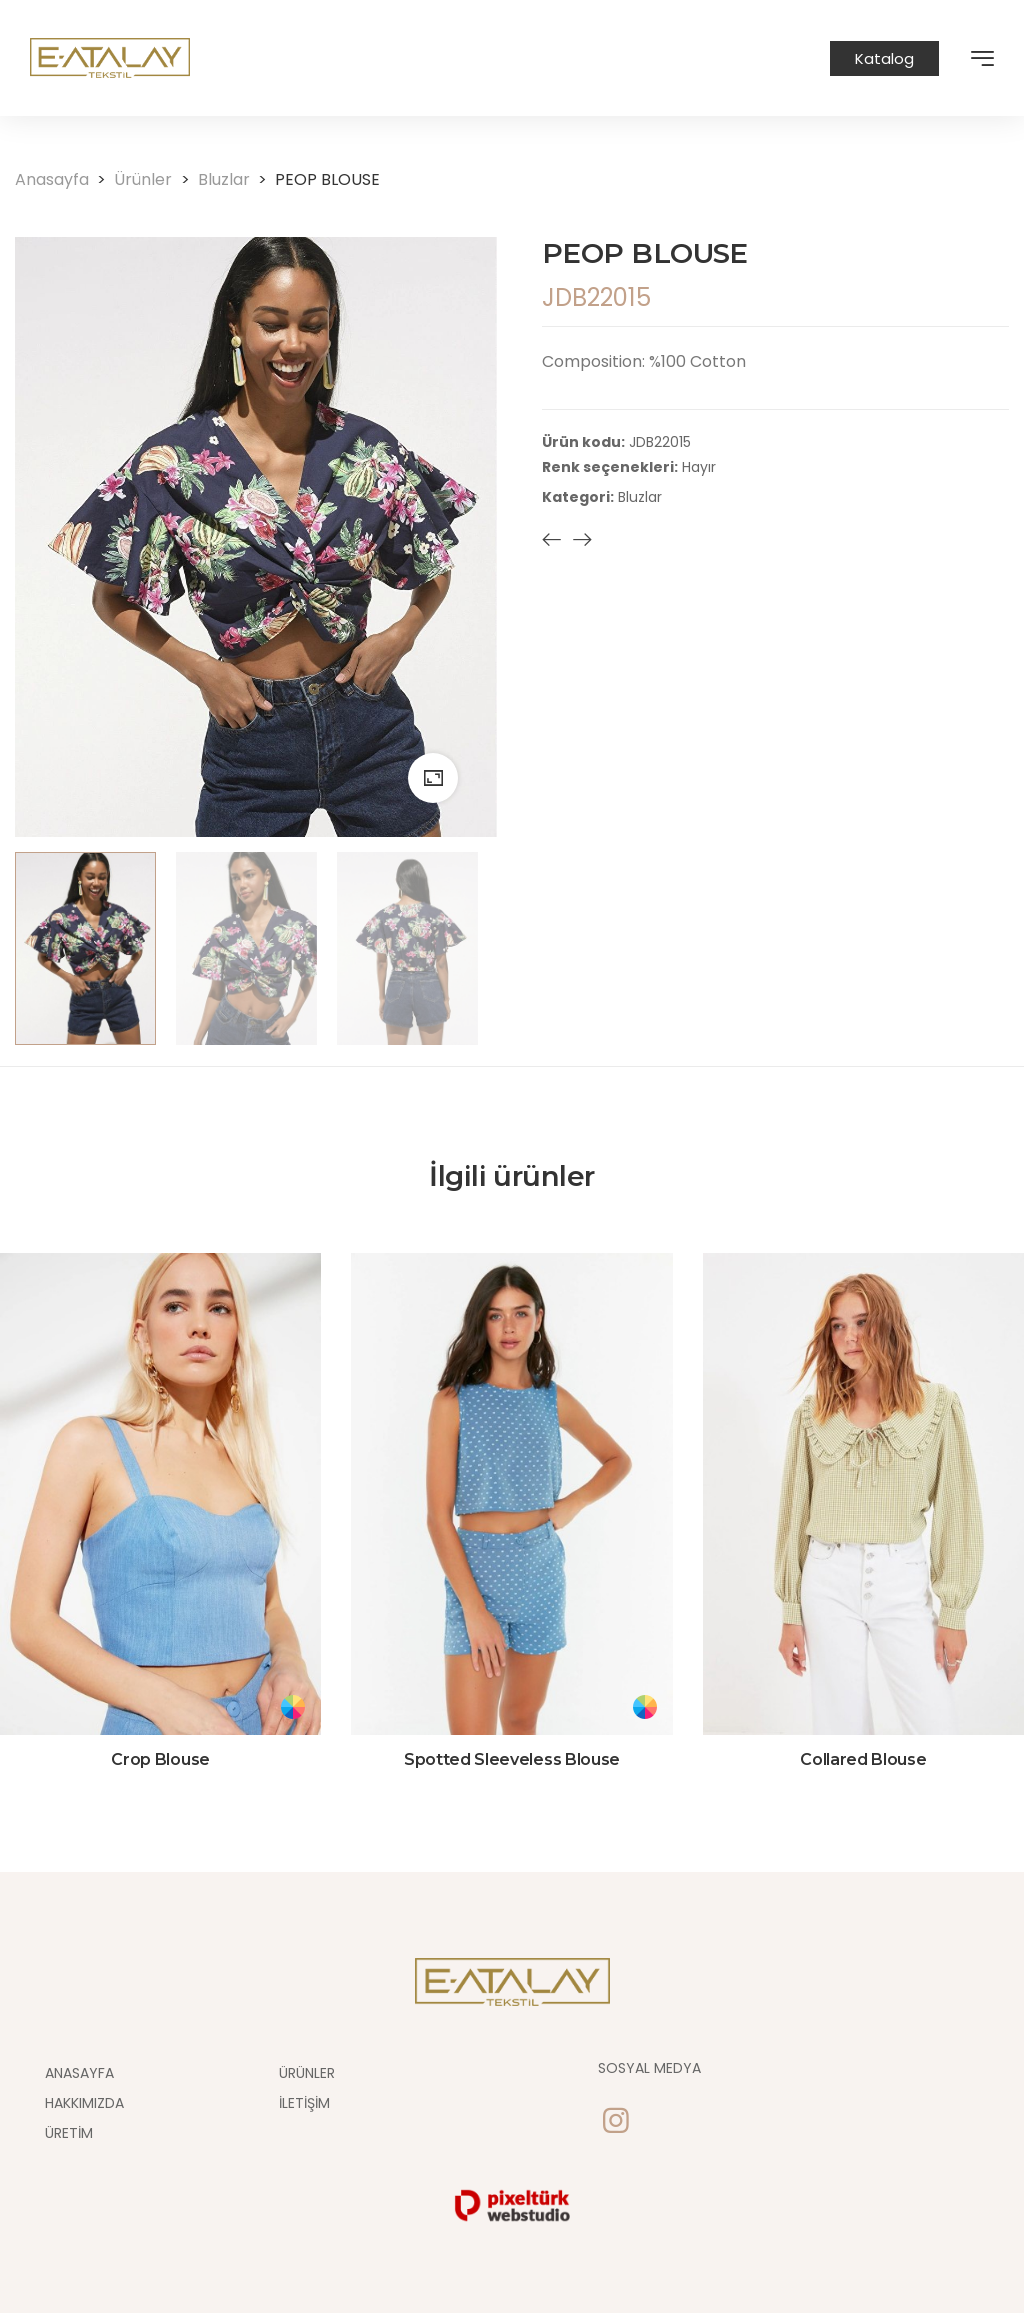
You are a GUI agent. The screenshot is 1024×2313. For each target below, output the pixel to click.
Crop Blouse (160, 1759)
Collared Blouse (863, 1759)
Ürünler (155, 179)
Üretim (69, 2133)
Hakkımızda (84, 2103)
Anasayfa (64, 179)
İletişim (304, 2103)
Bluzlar (236, 179)
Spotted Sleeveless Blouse (512, 1759)
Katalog (884, 58)
